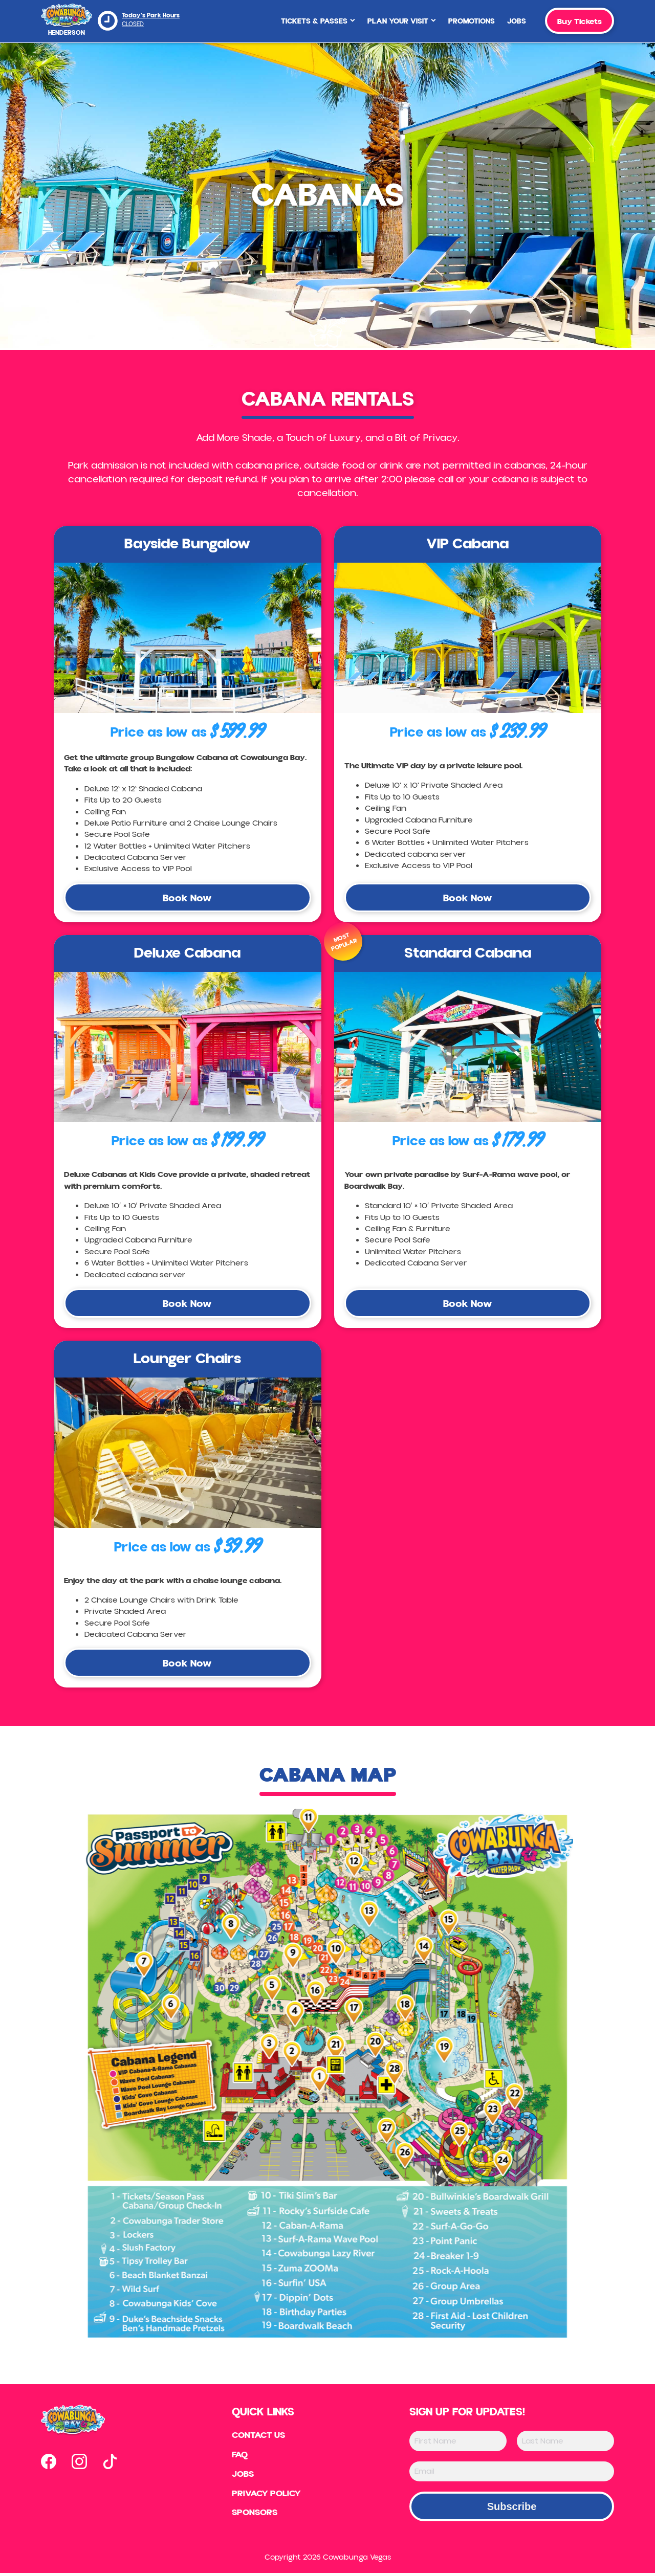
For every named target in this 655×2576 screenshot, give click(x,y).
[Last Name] (565, 2444)
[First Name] (458, 2444)
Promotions (471, 21)
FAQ (239, 2457)
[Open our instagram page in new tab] (79, 2464)
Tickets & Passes (318, 21)
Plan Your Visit (401, 21)
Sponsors (253, 2516)
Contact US (258, 2438)
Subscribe (512, 2509)
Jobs (516, 21)
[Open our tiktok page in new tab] (110, 2464)
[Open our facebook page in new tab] (48, 2464)
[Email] (511, 2474)
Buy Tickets (579, 21)
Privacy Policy (266, 2496)
